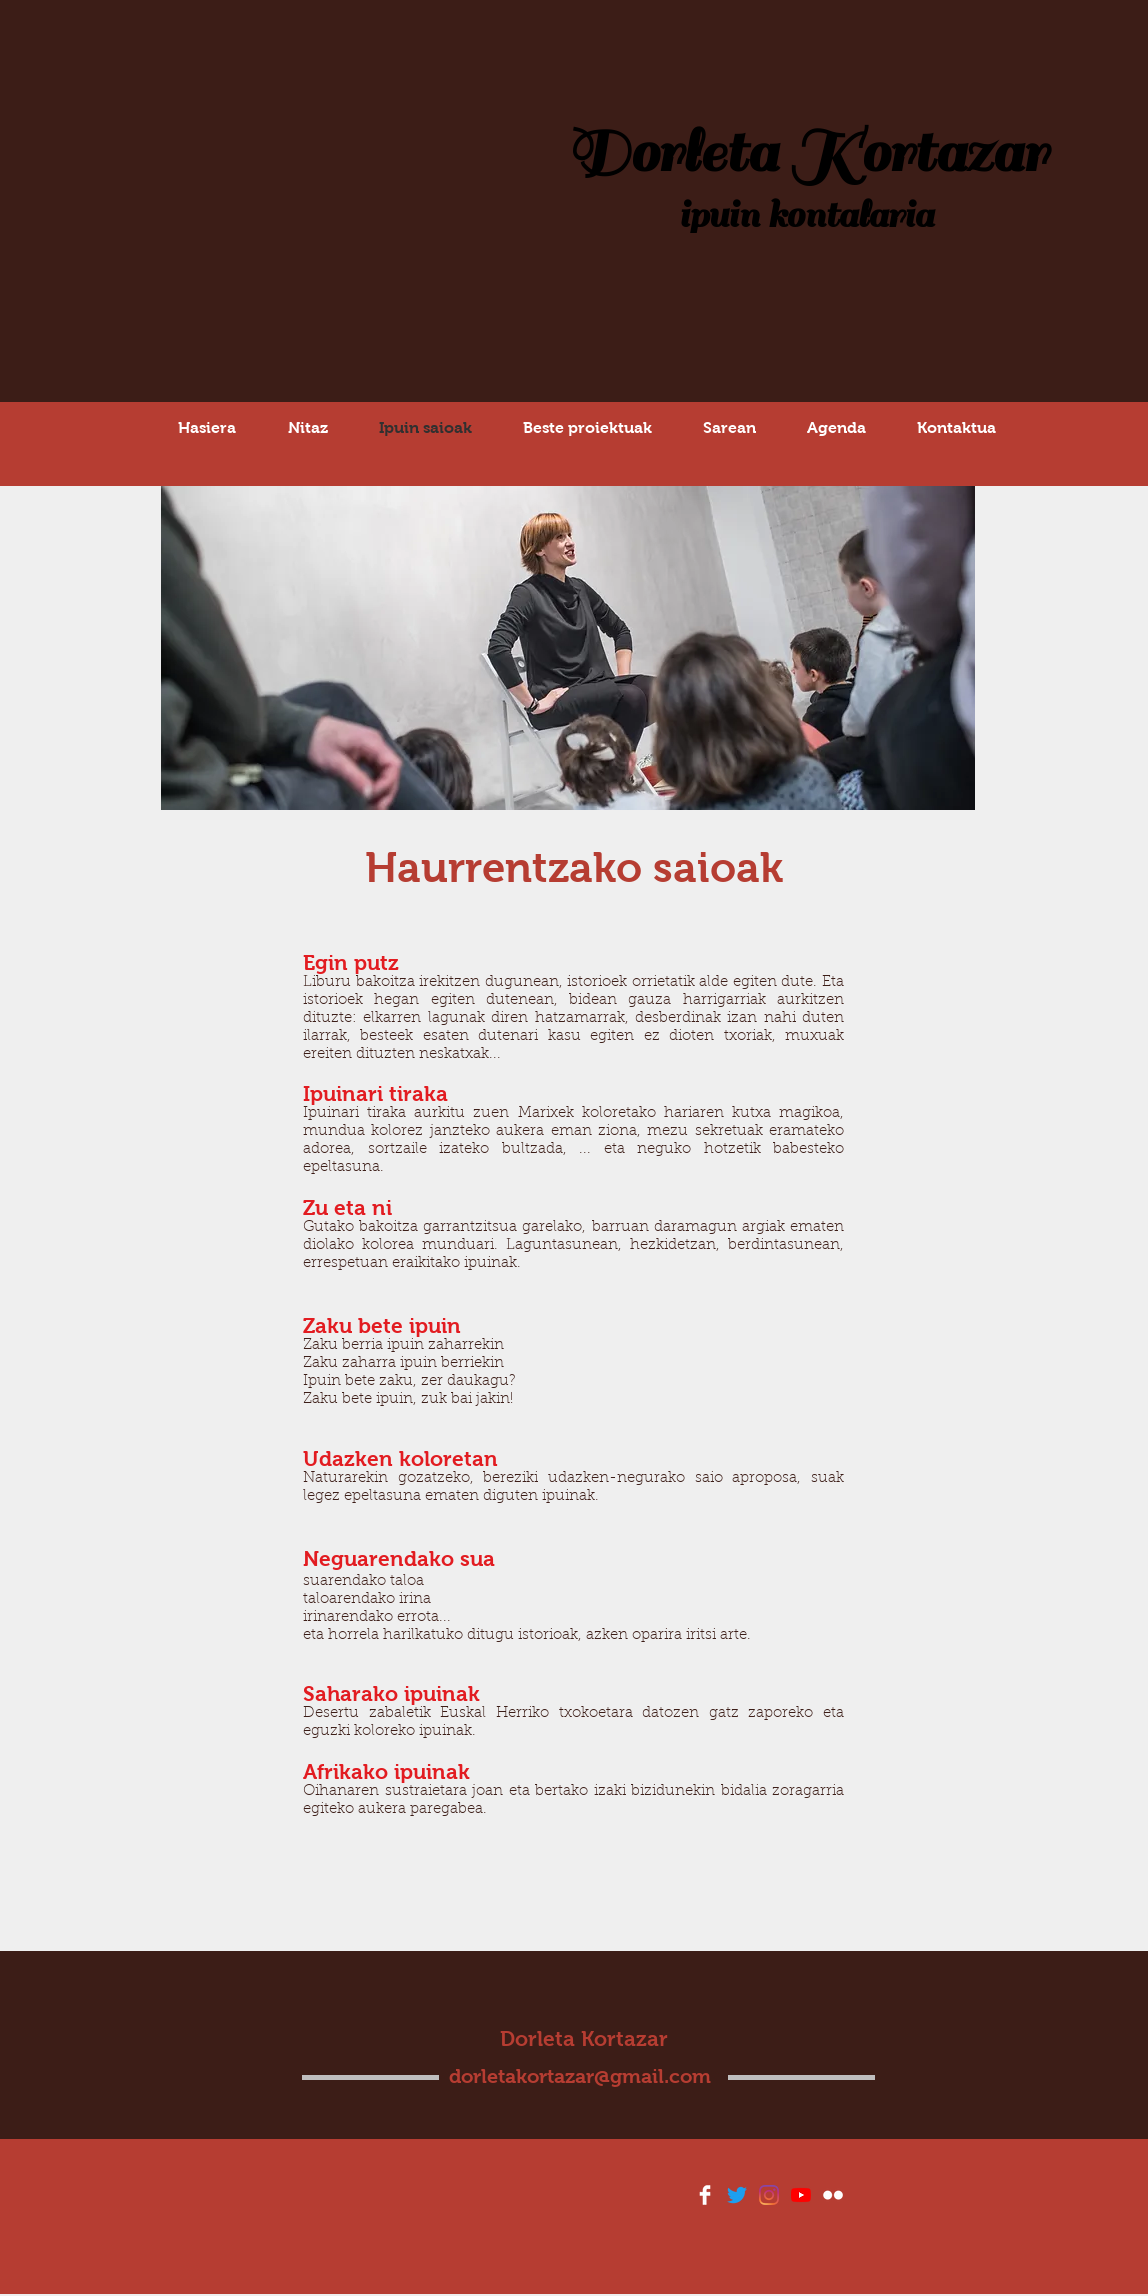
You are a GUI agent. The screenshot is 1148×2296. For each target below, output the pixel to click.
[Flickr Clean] (833, 2195)
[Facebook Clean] (705, 2195)
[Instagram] (769, 2195)
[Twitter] (737, 2195)
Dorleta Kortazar (806, 153)
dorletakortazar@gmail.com (580, 2076)
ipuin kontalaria (806, 215)
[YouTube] (801, 2195)
